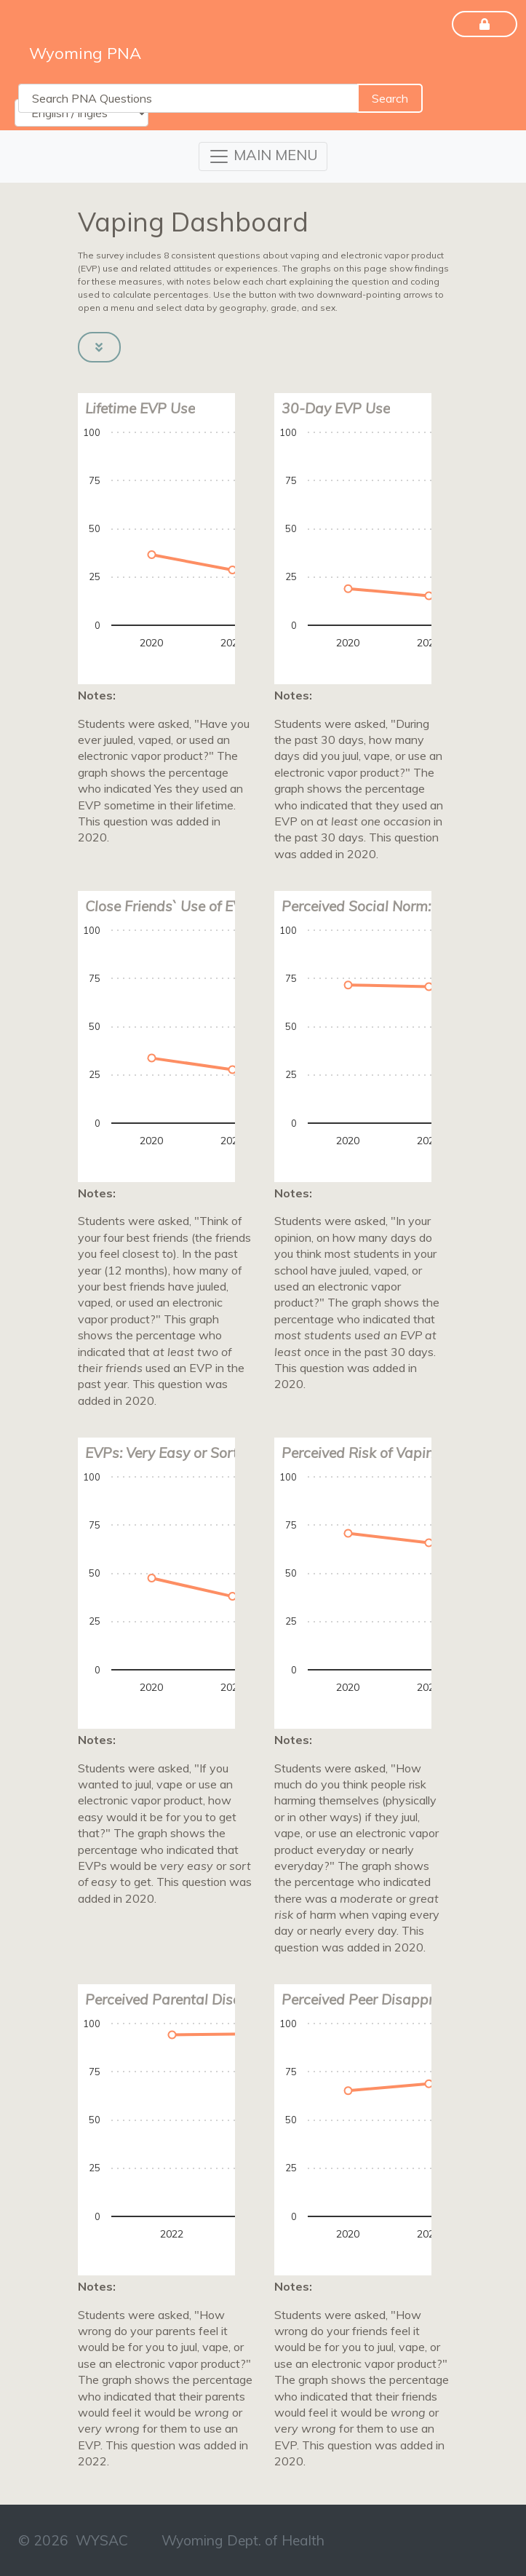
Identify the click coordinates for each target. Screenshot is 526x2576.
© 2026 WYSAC (73, 2540)
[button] (99, 347)
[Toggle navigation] (263, 156)
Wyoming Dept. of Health (243, 2540)
